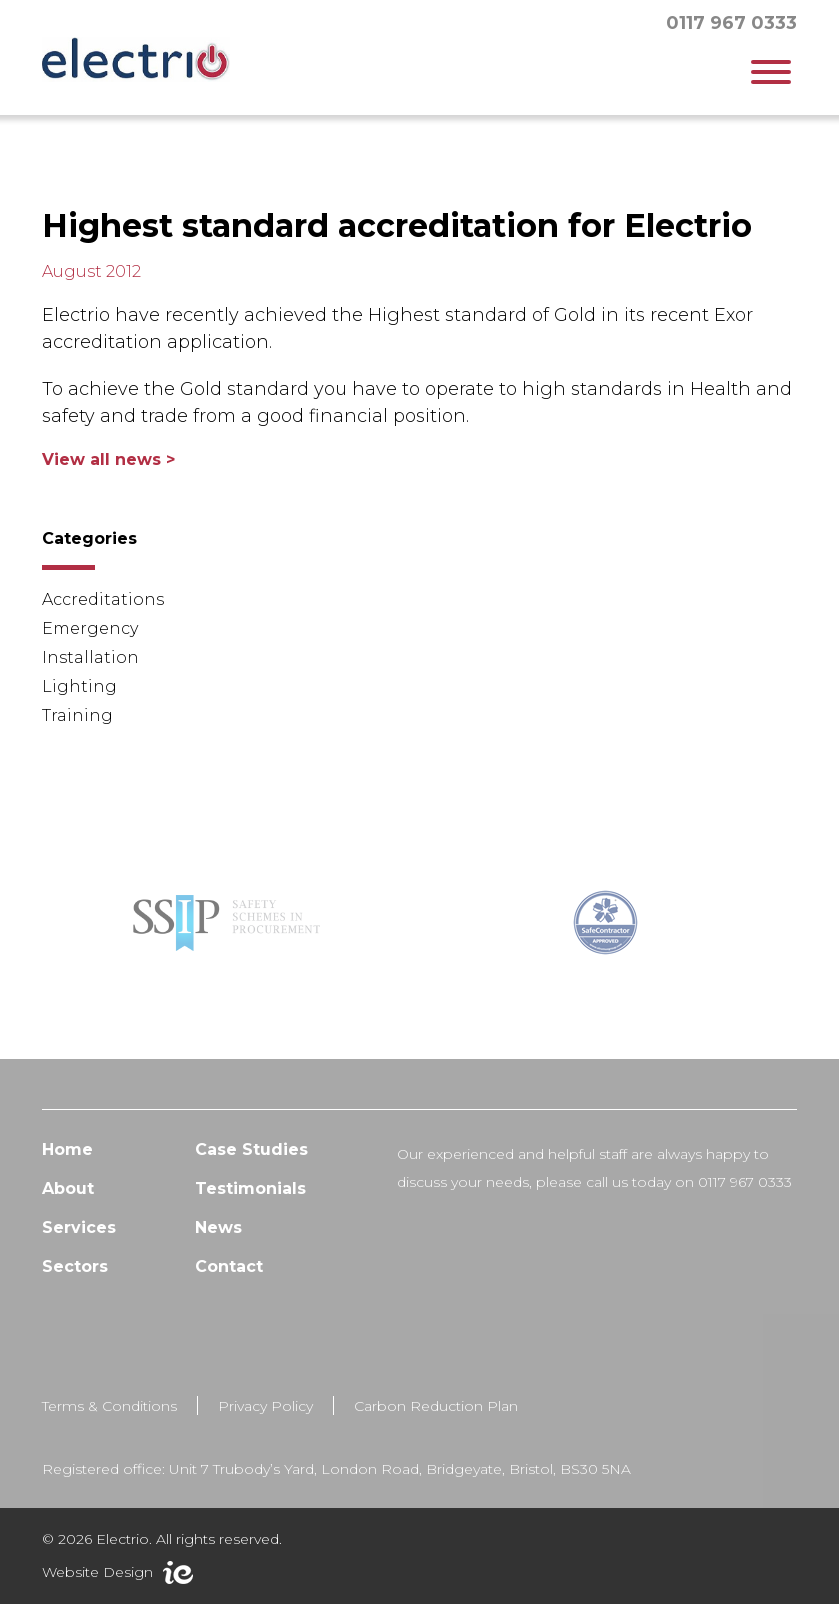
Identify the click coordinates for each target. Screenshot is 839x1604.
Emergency (90, 628)
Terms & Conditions (109, 1426)
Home (67, 1169)
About (68, 1208)
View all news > (108, 459)
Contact (229, 1286)
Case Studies (251, 1169)
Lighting (79, 686)
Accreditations (103, 599)
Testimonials (250, 1208)
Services (79, 1247)
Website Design (97, 1572)
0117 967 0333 (731, 23)
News (218, 1247)
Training (77, 715)
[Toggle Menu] (771, 72)
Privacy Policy (265, 1426)
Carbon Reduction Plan (436, 1426)
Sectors (75, 1286)
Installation (90, 657)
